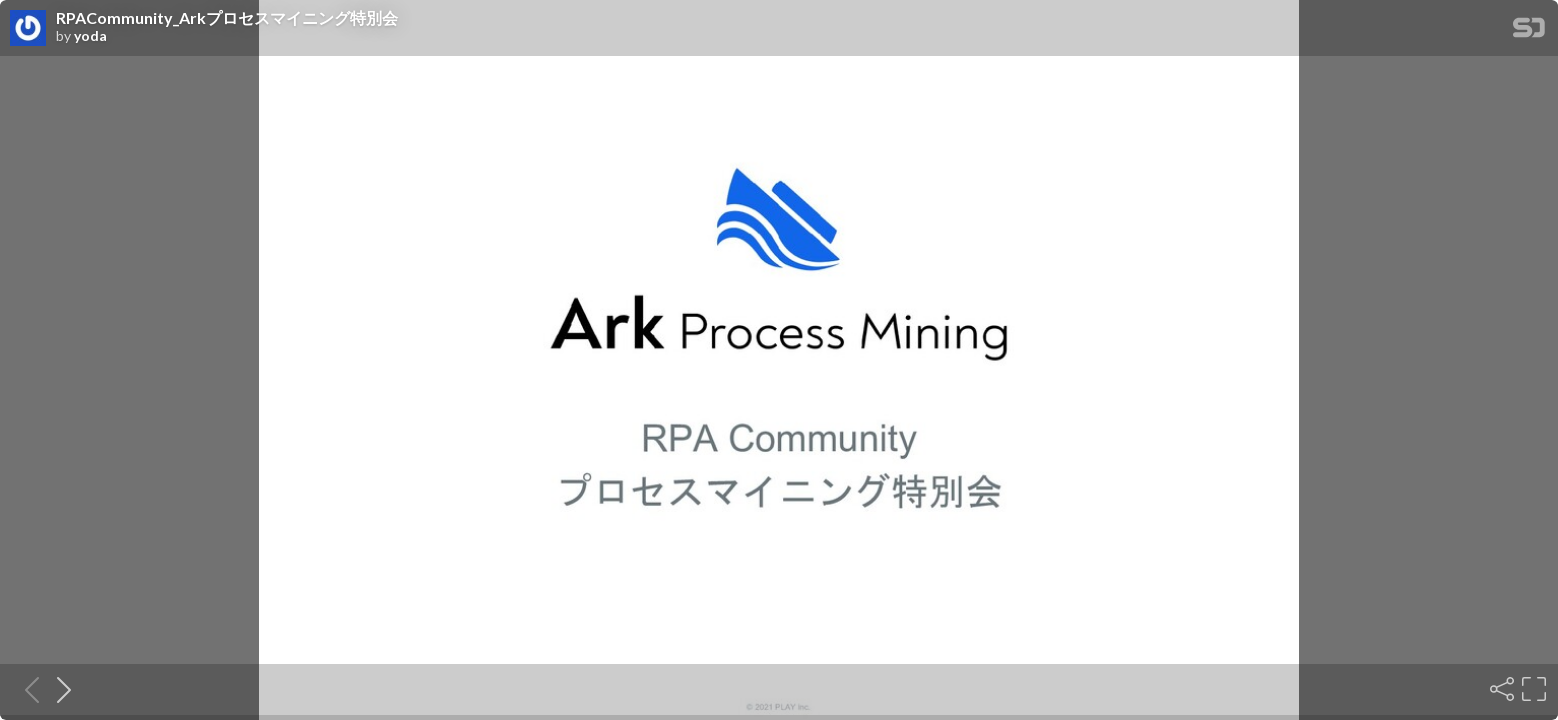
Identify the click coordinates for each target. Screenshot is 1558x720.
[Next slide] (58, 689)
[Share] (1500, 689)
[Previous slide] (26, 689)
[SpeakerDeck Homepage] (1529, 31)
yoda (90, 36)
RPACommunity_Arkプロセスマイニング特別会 (227, 18)
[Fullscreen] (1532, 689)
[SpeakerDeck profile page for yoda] (28, 29)
